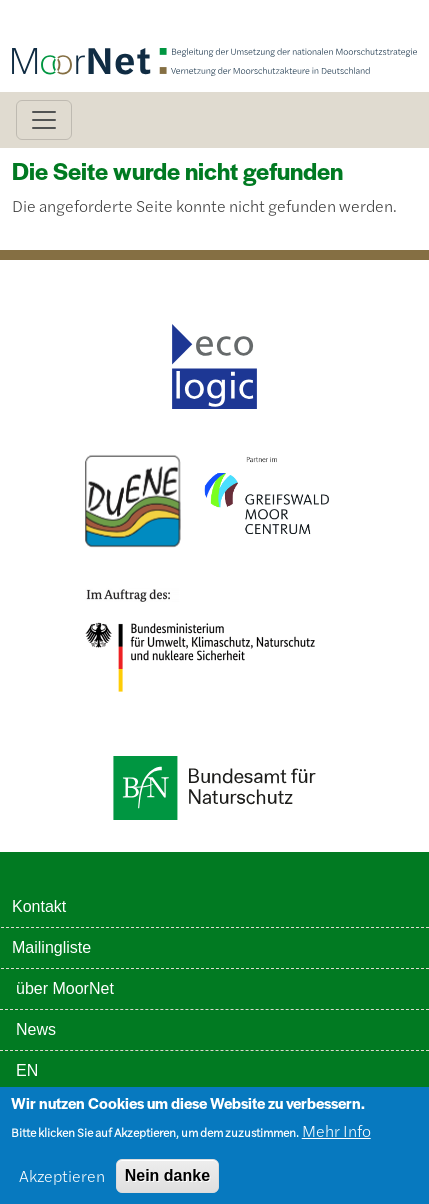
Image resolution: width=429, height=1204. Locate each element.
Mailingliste (51, 947)
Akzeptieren (62, 1180)
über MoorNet (65, 988)
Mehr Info (336, 1135)
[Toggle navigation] (44, 120)
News (36, 1029)
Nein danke (167, 1180)
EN (27, 1070)
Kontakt (39, 906)
